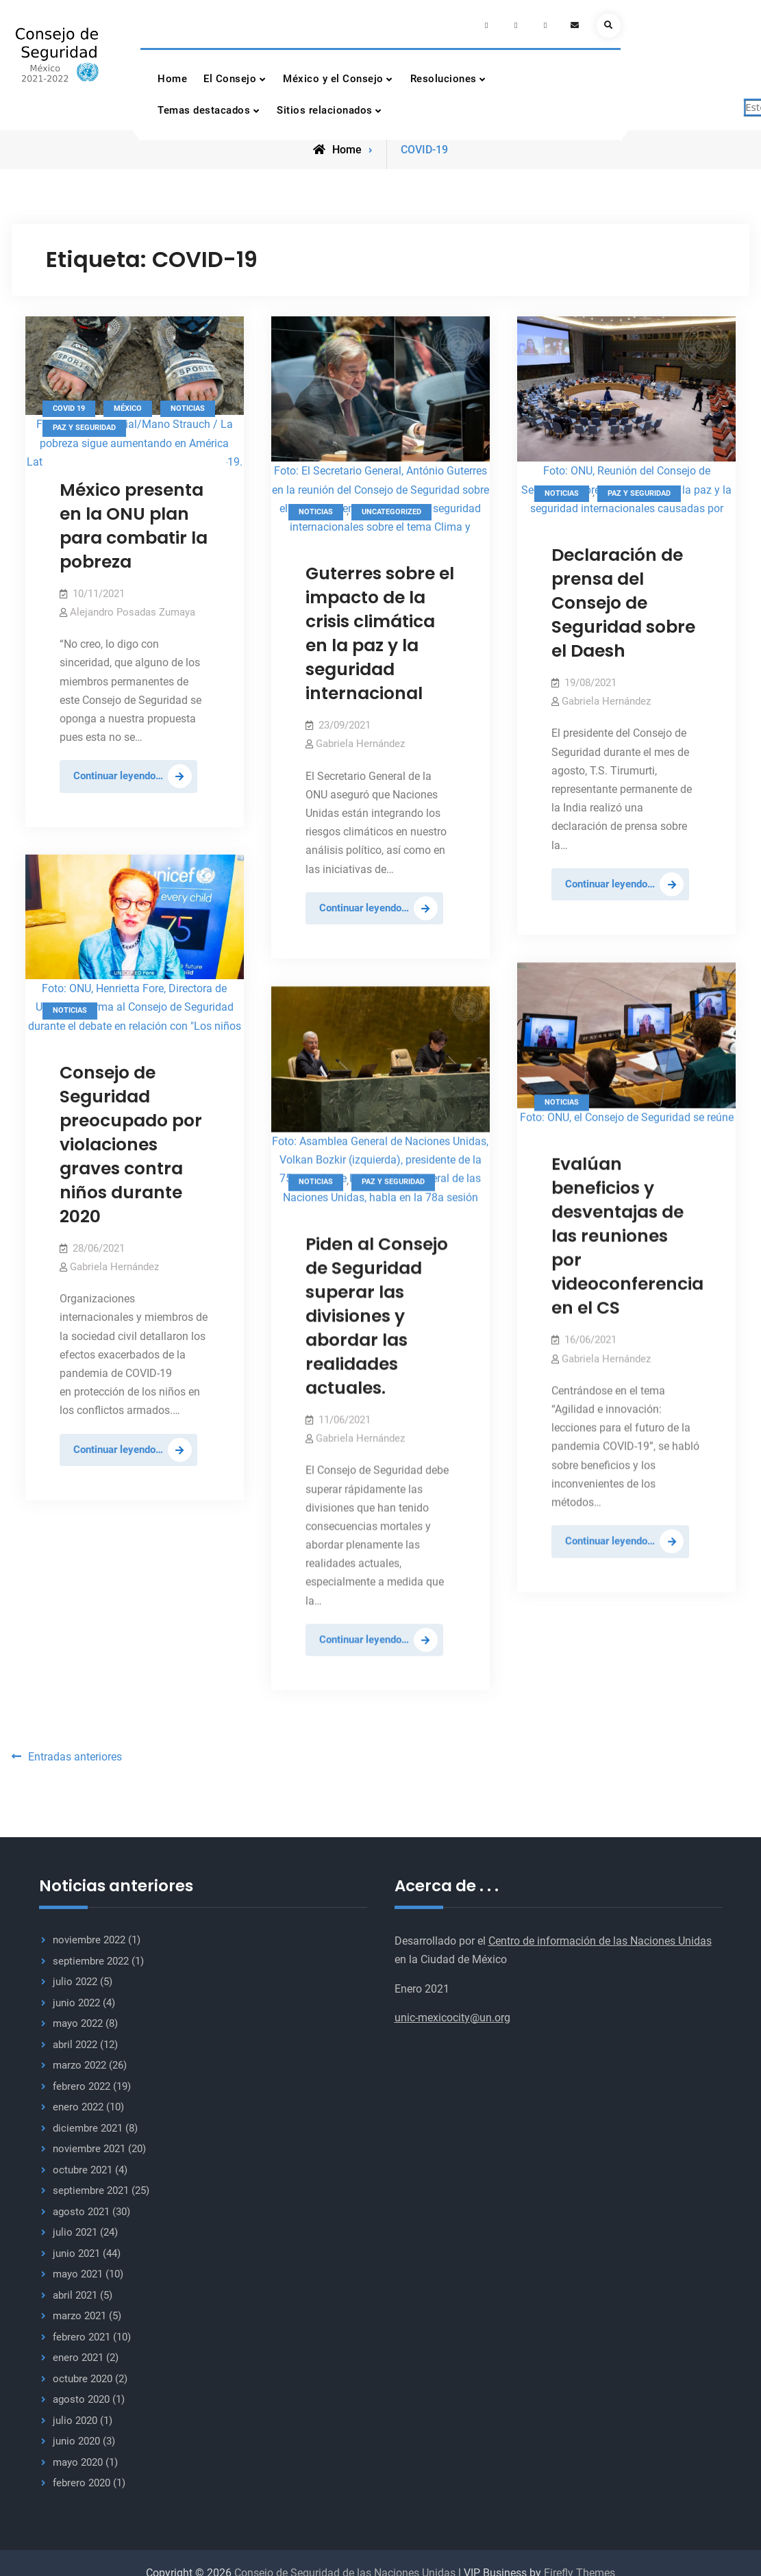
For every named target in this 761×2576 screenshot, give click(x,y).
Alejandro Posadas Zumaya (132, 611)
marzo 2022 (79, 2061)
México (128, 406)
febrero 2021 (81, 2333)
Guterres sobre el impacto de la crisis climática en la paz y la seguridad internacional (379, 632)
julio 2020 (75, 2416)
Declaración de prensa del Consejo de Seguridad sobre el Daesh (623, 601)
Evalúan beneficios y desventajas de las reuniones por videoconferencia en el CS (627, 1234)
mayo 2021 (78, 2270)
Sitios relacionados (325, 110)
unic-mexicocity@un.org (452, 2013)
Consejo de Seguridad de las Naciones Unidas (345, 2568)
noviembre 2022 (89, 1936)
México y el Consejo (333, 79)
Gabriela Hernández (360, 742)
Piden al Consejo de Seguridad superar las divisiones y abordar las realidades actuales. (376, 1314)
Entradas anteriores (75, 1752)
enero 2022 (78, 2103)
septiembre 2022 (91, 1957)
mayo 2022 (78, 2019)
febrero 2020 (81, 2479)
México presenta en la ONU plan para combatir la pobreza (134, 524)
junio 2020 (76, 2437)
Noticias (188, 406)
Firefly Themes (579, 2568)
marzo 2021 (79, 2312)
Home (172, 79)
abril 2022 (75, 2040)
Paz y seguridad (84, 426)
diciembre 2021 (88, 2124)
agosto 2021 (81, 2207)
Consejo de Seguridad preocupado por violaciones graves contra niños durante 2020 (131, 1142)
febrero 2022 (81, 2082)
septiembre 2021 (91, 2186)
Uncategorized (391, 509)
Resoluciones (443, 79)
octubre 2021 (82, 2166)
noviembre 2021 (89, 2144)
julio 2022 (75, 1977)
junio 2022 (76, 1999)
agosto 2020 (81, 2395)
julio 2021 (75, 2228)
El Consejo (229, 79)
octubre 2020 (82, 2375)
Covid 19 (69, 406)
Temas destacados (204, 110)
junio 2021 (76, 2249)
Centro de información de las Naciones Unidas (600, 1936)
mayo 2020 (78, 2458)
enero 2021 (78, 2353)
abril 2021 (75, 2291)
